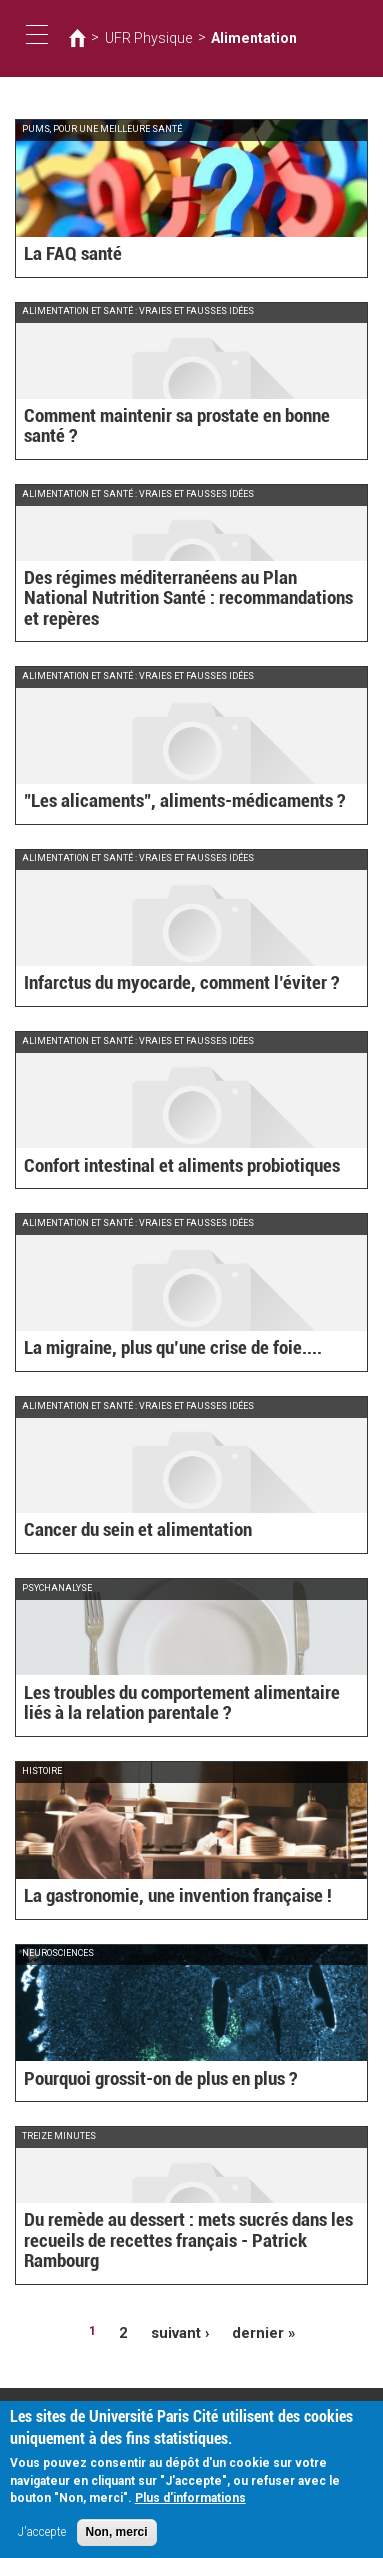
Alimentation (225, 38)
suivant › (184, 2331)
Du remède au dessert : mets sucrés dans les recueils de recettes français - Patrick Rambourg (189, 2254)
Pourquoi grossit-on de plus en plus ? (132, 2081)
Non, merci (117, 2536)
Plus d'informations (190, 2502)
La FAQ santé (62, 256)
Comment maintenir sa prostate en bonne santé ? (167, 438)
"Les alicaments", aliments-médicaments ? (152, 803)
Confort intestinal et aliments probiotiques (149, 1168)
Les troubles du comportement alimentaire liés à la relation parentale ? (173, 1707)
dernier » (257, 2331)
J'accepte (42, 2536)
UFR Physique (138, 38)
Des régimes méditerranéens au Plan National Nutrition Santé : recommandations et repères (186, 612)
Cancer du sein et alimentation (113, 1532)
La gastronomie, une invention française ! (145, 1898)
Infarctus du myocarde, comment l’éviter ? (149, 985)
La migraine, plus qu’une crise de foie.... (141, 1350)
